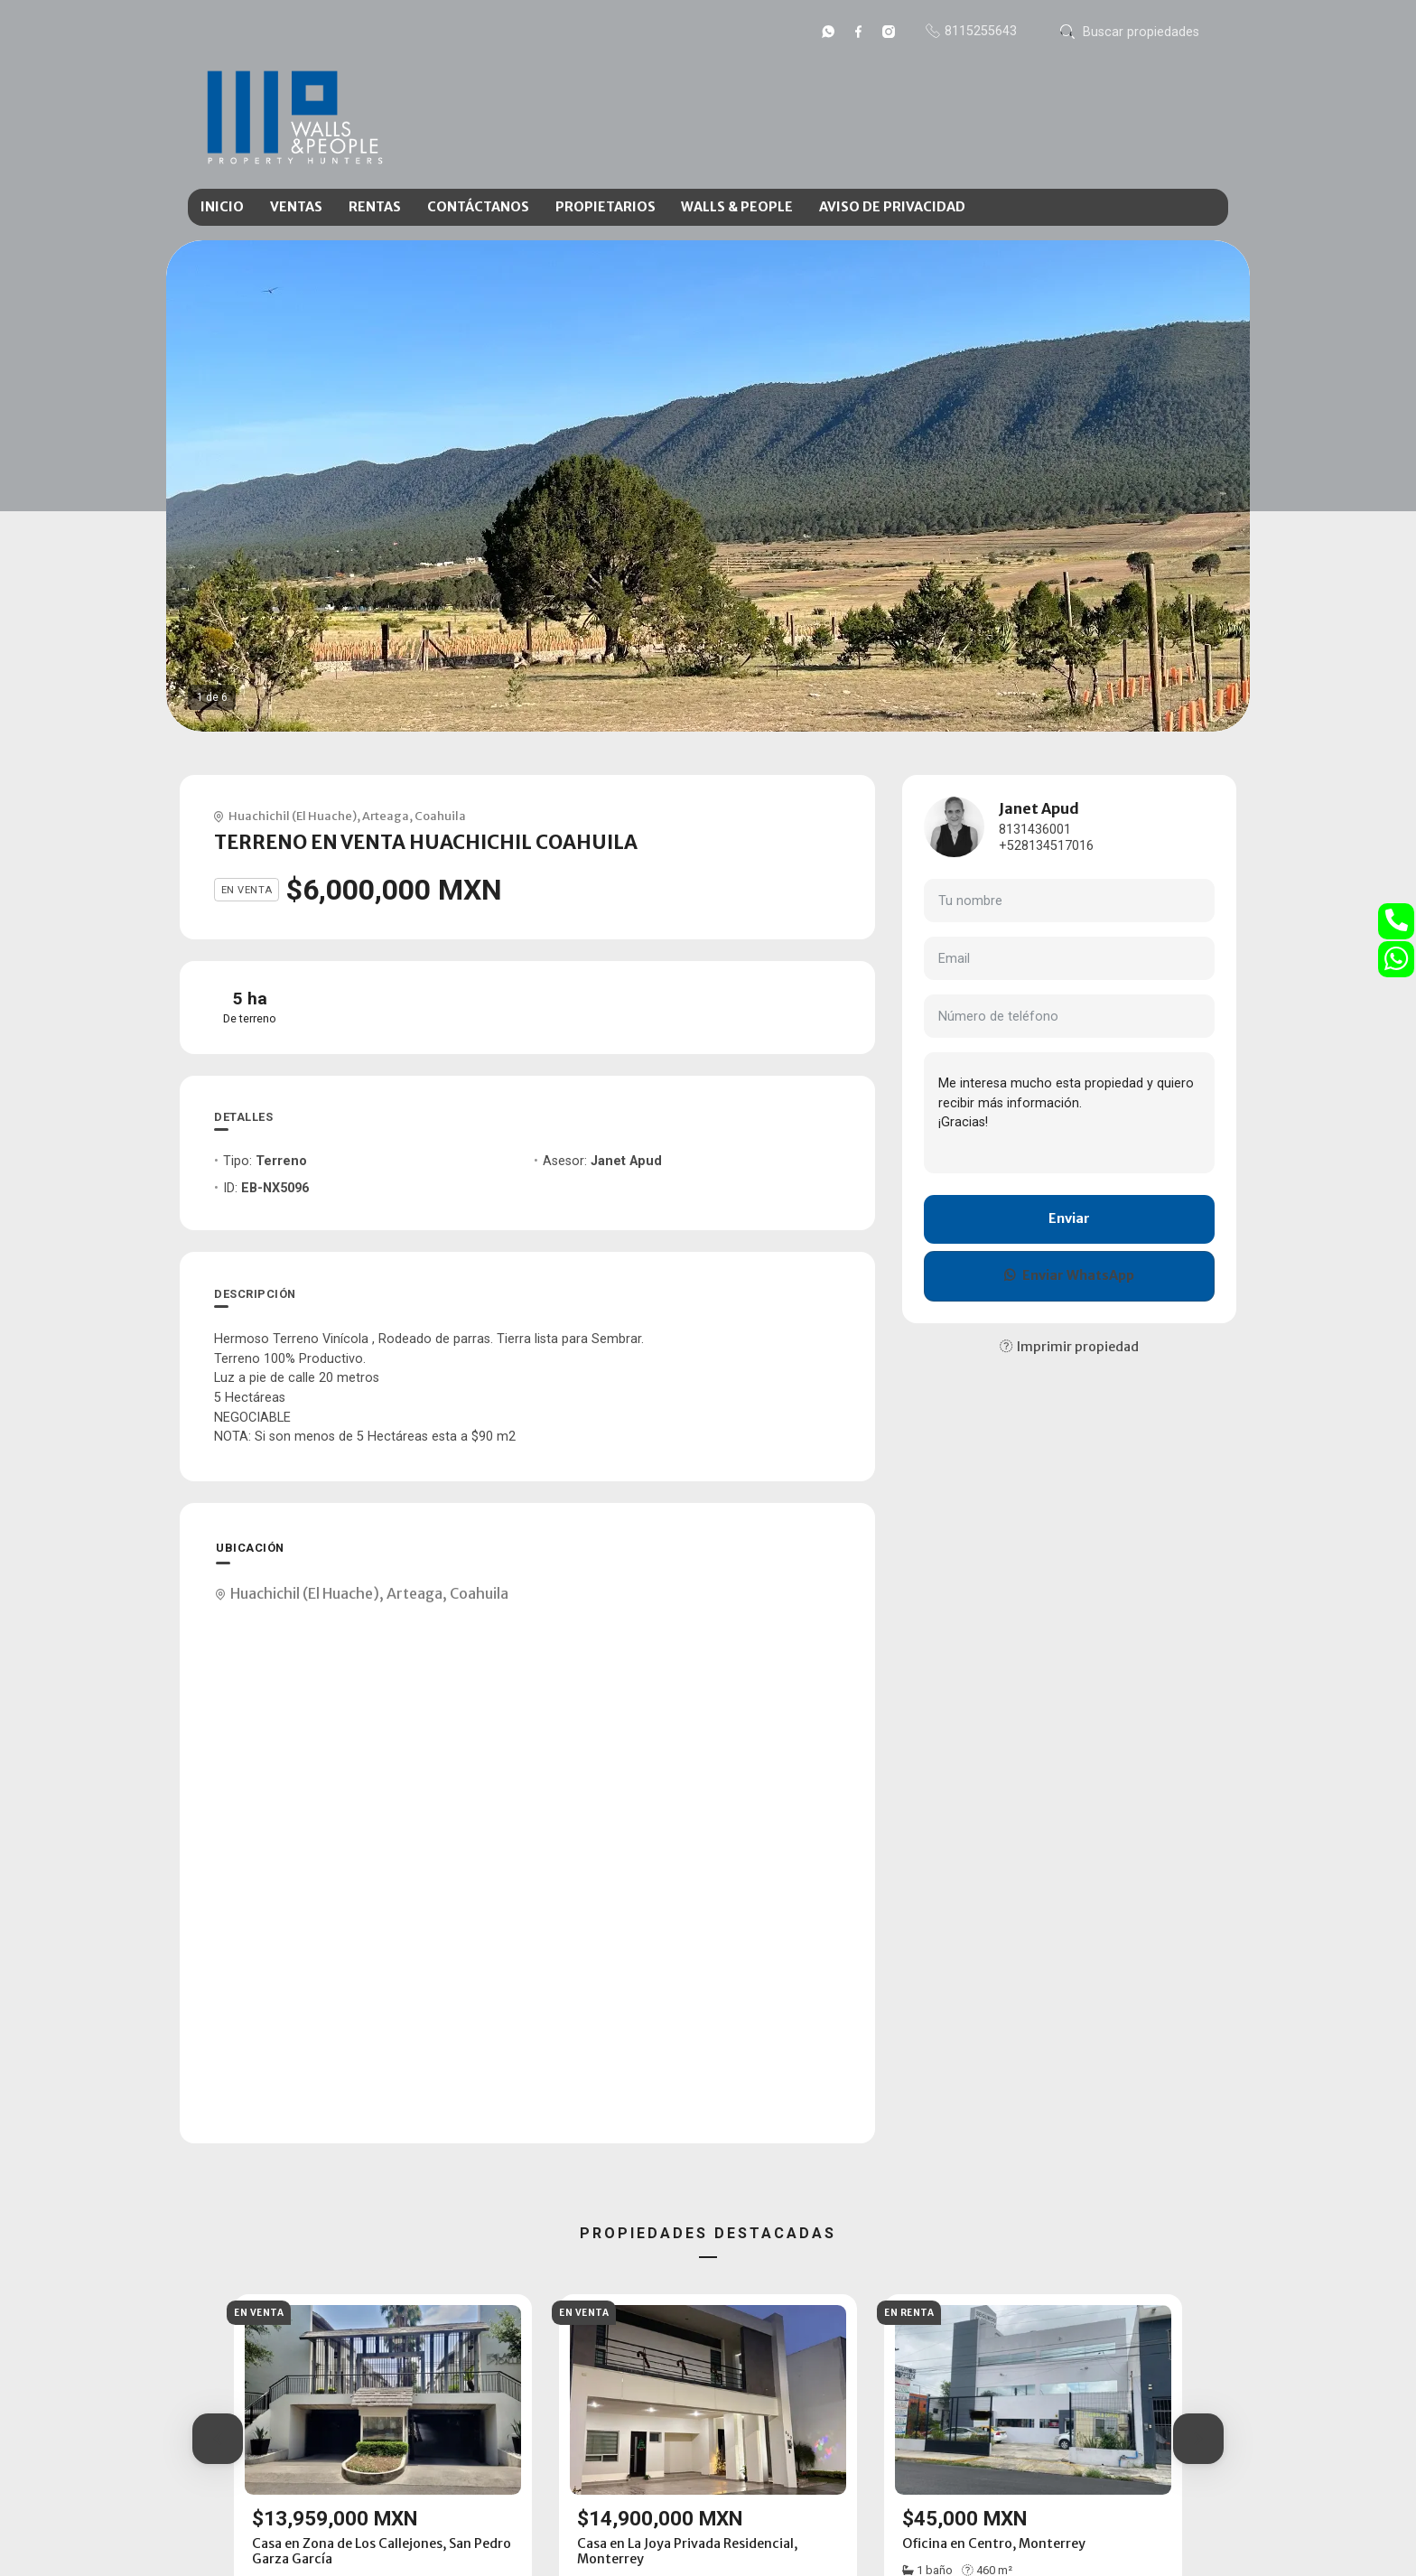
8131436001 (1035, 829)
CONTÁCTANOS (478, 207)
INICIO (222, 207)
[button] (217, 2438)
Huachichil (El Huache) (292, 815)
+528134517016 (1046, 846)
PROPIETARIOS (605, 207)
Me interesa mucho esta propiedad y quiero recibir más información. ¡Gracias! (1069, 1112)
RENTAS (375, 207)
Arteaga (385, 815)
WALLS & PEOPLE (737, 207)
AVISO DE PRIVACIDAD (892, 207)
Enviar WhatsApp (1069, 1275)
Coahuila (440, 815)
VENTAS (296, 207)
